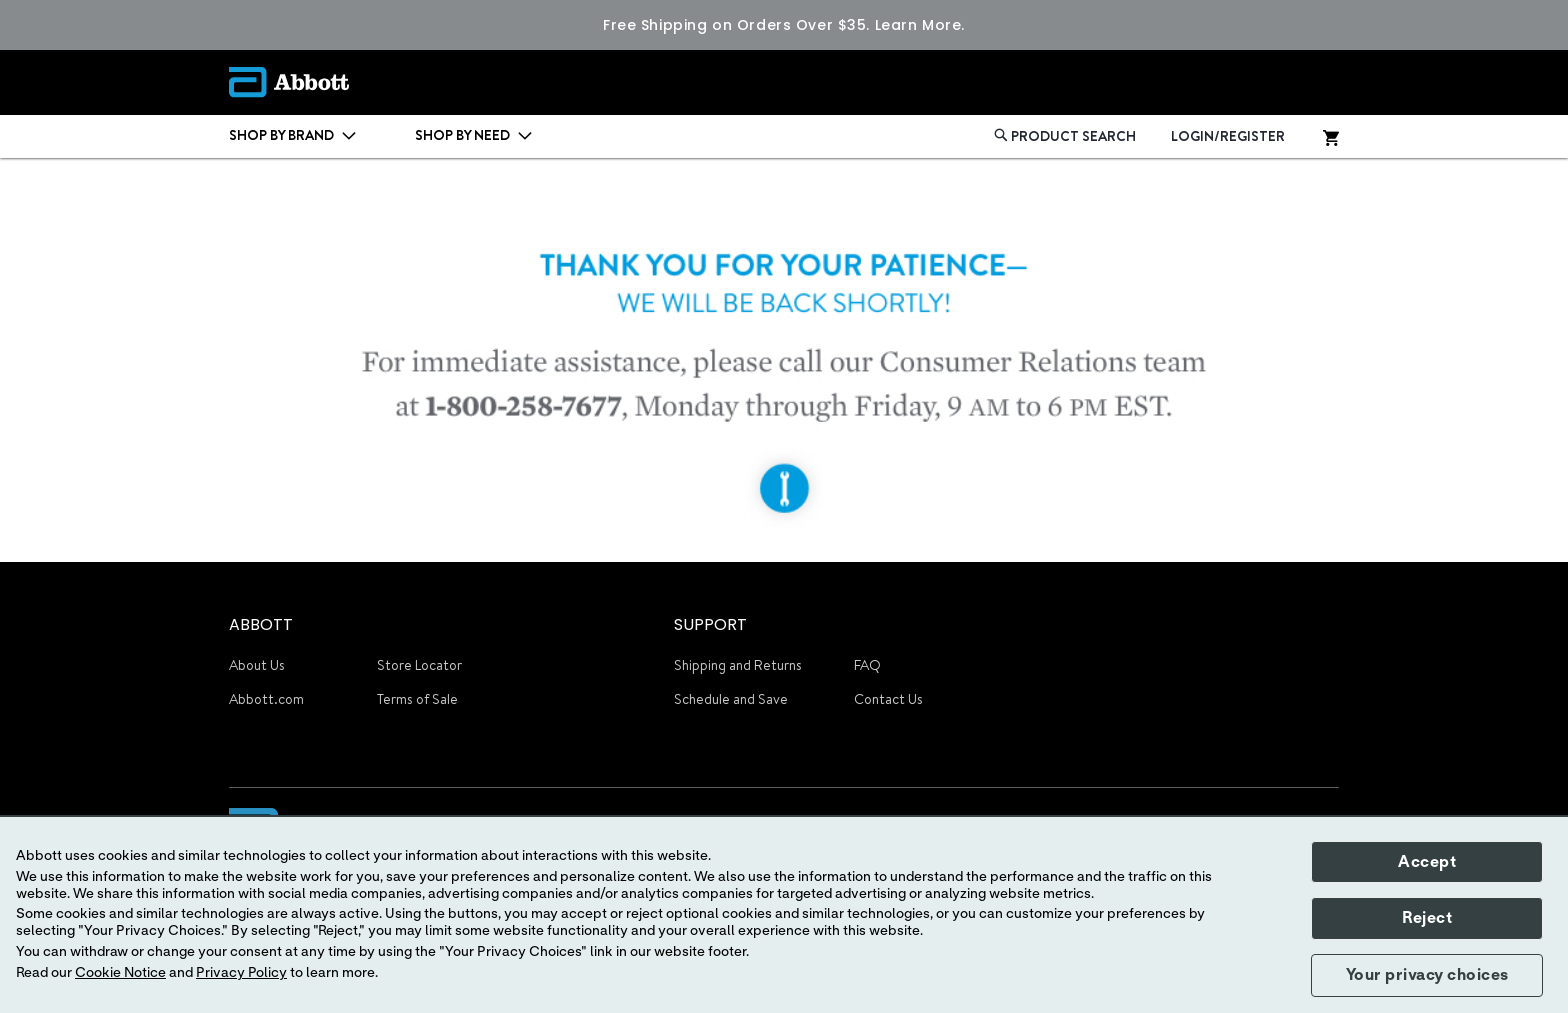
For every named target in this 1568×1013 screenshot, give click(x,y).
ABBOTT (261, 624)
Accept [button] (1427, 862)
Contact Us (888, 699)
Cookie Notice (120, 973)
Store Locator (419, 665)
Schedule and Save (731, 699)
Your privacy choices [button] (1427, 975)
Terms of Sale (417, 699)
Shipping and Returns (738, 665)
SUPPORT (710, 624)
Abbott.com (266, 699)
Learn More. (920, 25)
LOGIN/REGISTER (1228, 136)
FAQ (867, 665)
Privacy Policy (241, 973)
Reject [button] (1427, 918)
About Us (257, 665)
